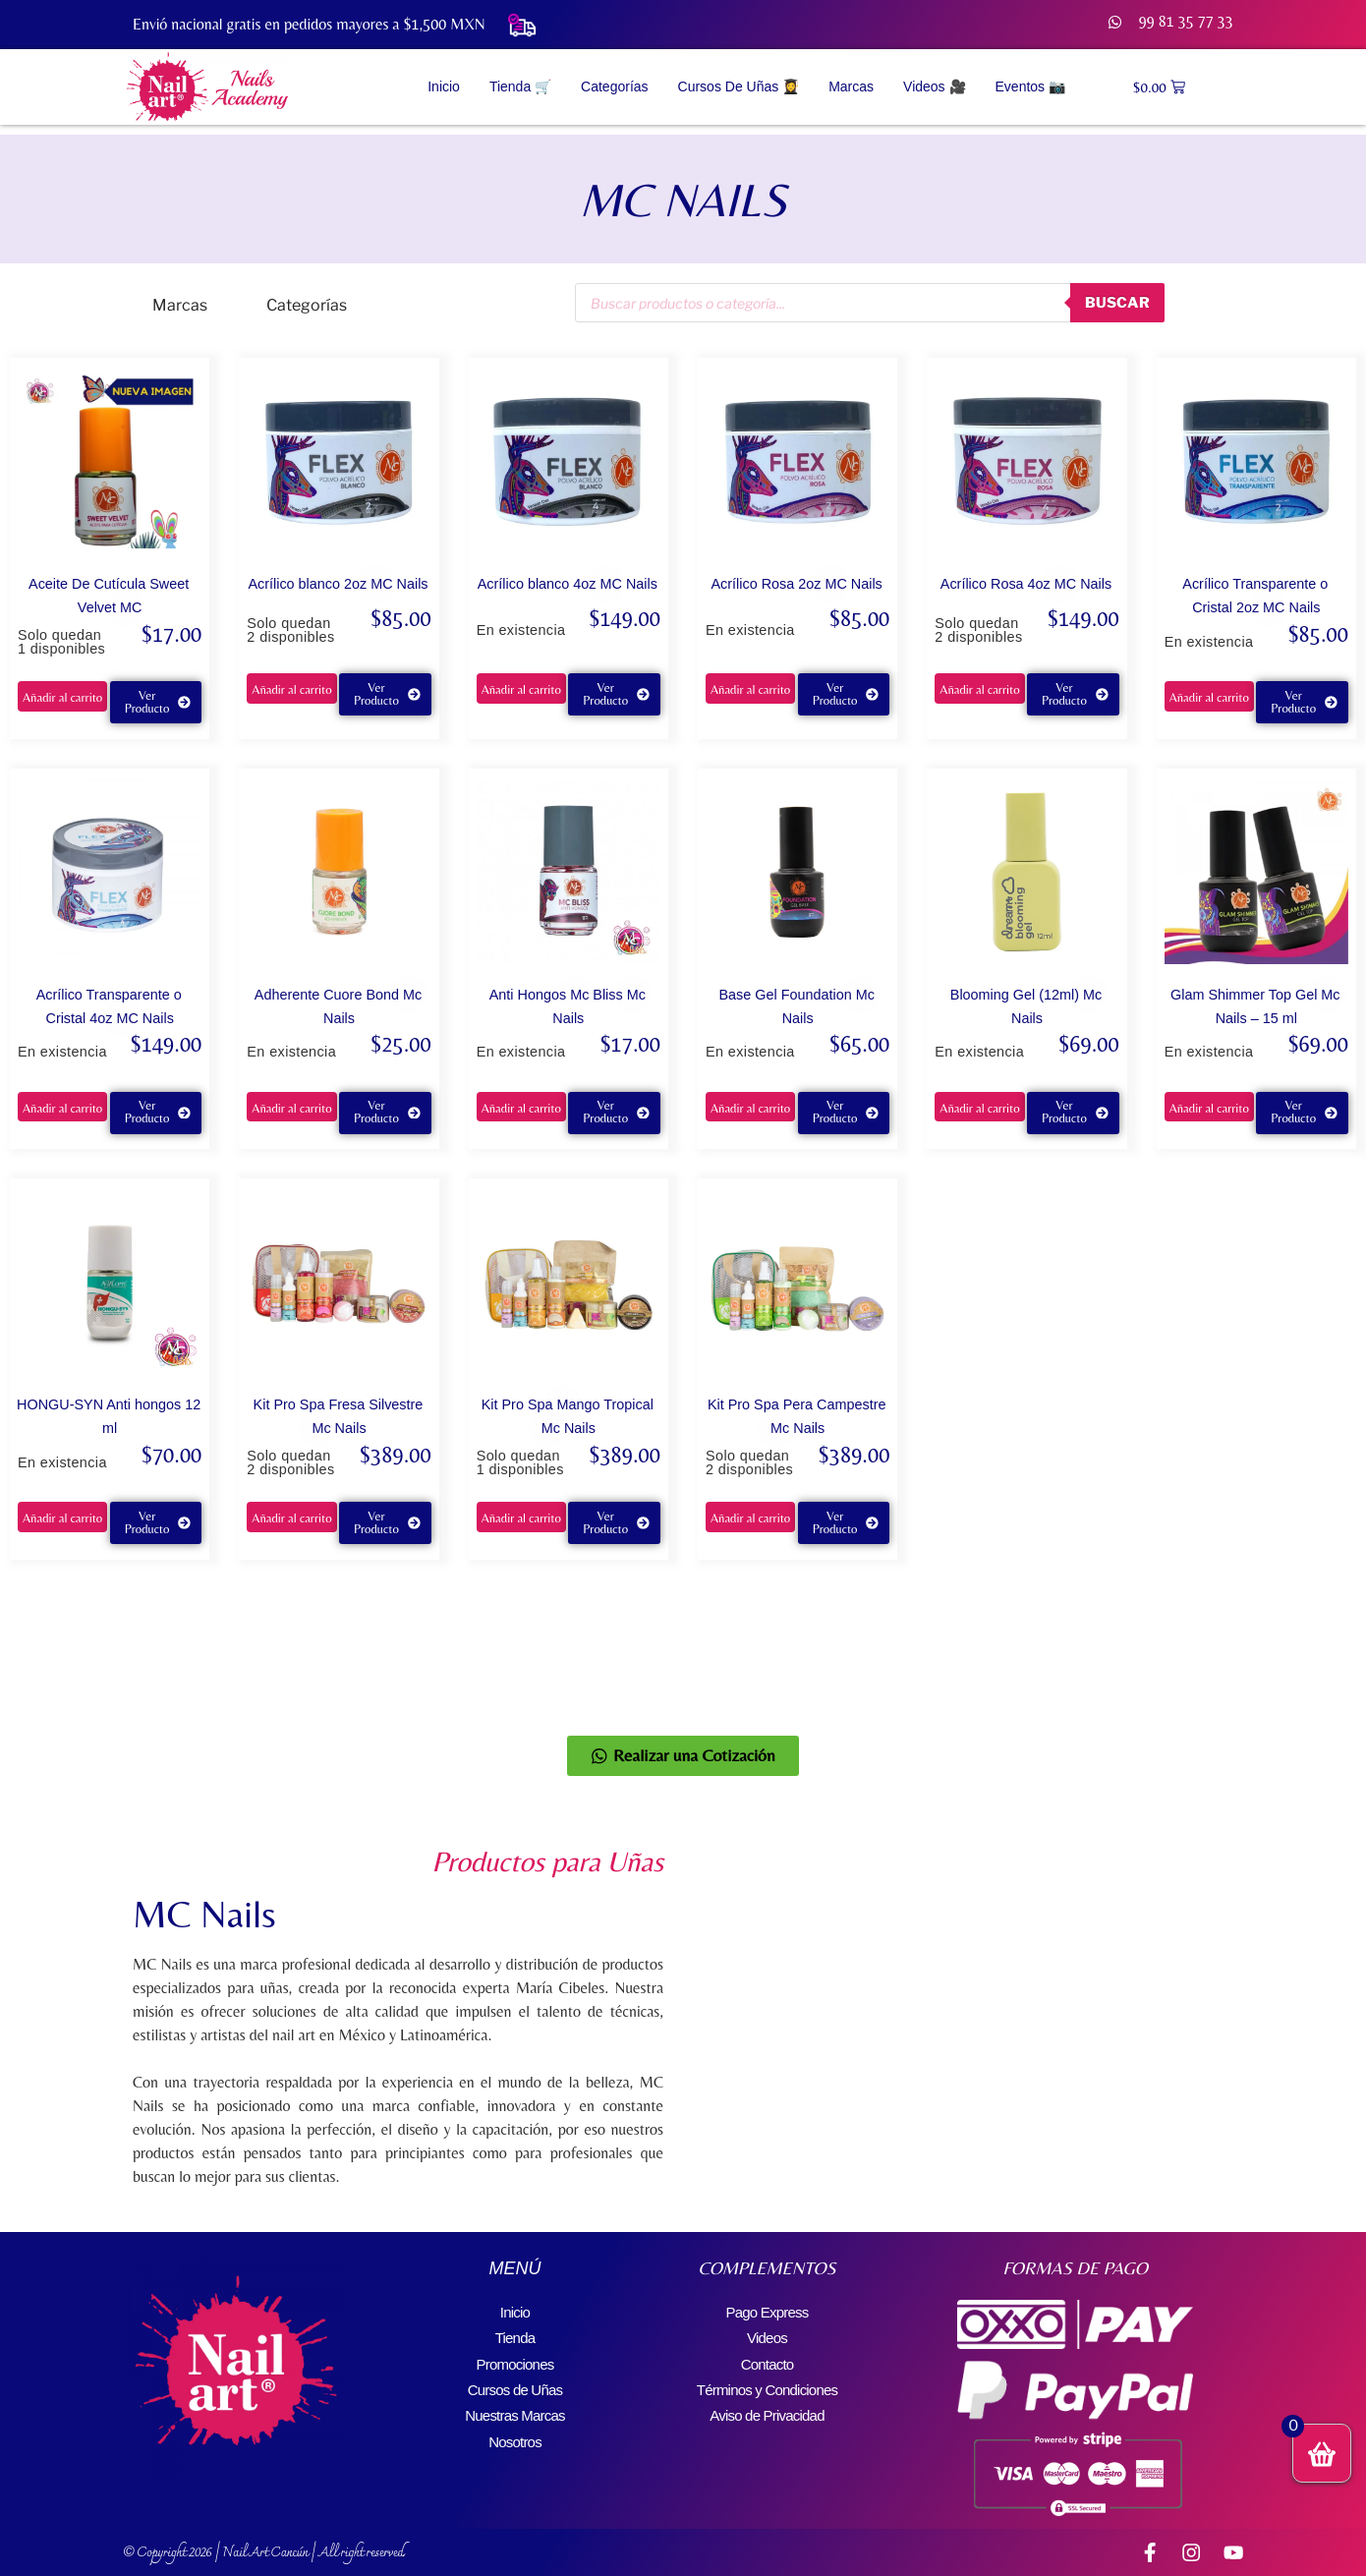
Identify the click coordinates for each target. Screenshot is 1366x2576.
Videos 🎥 (934, 86)
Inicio (443, 86)
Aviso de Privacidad (767, 2404)
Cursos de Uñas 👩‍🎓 (739, 86)
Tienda (515, 2333)
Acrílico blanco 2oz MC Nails (337, 584)
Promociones (515, 2357)
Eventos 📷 (1030, 86)
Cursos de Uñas (515, 2381)
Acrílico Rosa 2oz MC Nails (796, 584)
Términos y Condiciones (766, 2381)
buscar (1114, 302)
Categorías (614, 86)
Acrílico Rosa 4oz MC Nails (1025, 584)
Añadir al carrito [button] (62, 697)
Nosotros (514, 2428)
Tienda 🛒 (520, 86)
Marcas (851, 86)
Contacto (767, 2357)
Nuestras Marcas (515, 2404)
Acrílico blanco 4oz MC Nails (567, 584)
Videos (767, 2333)
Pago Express (766, 2310)
